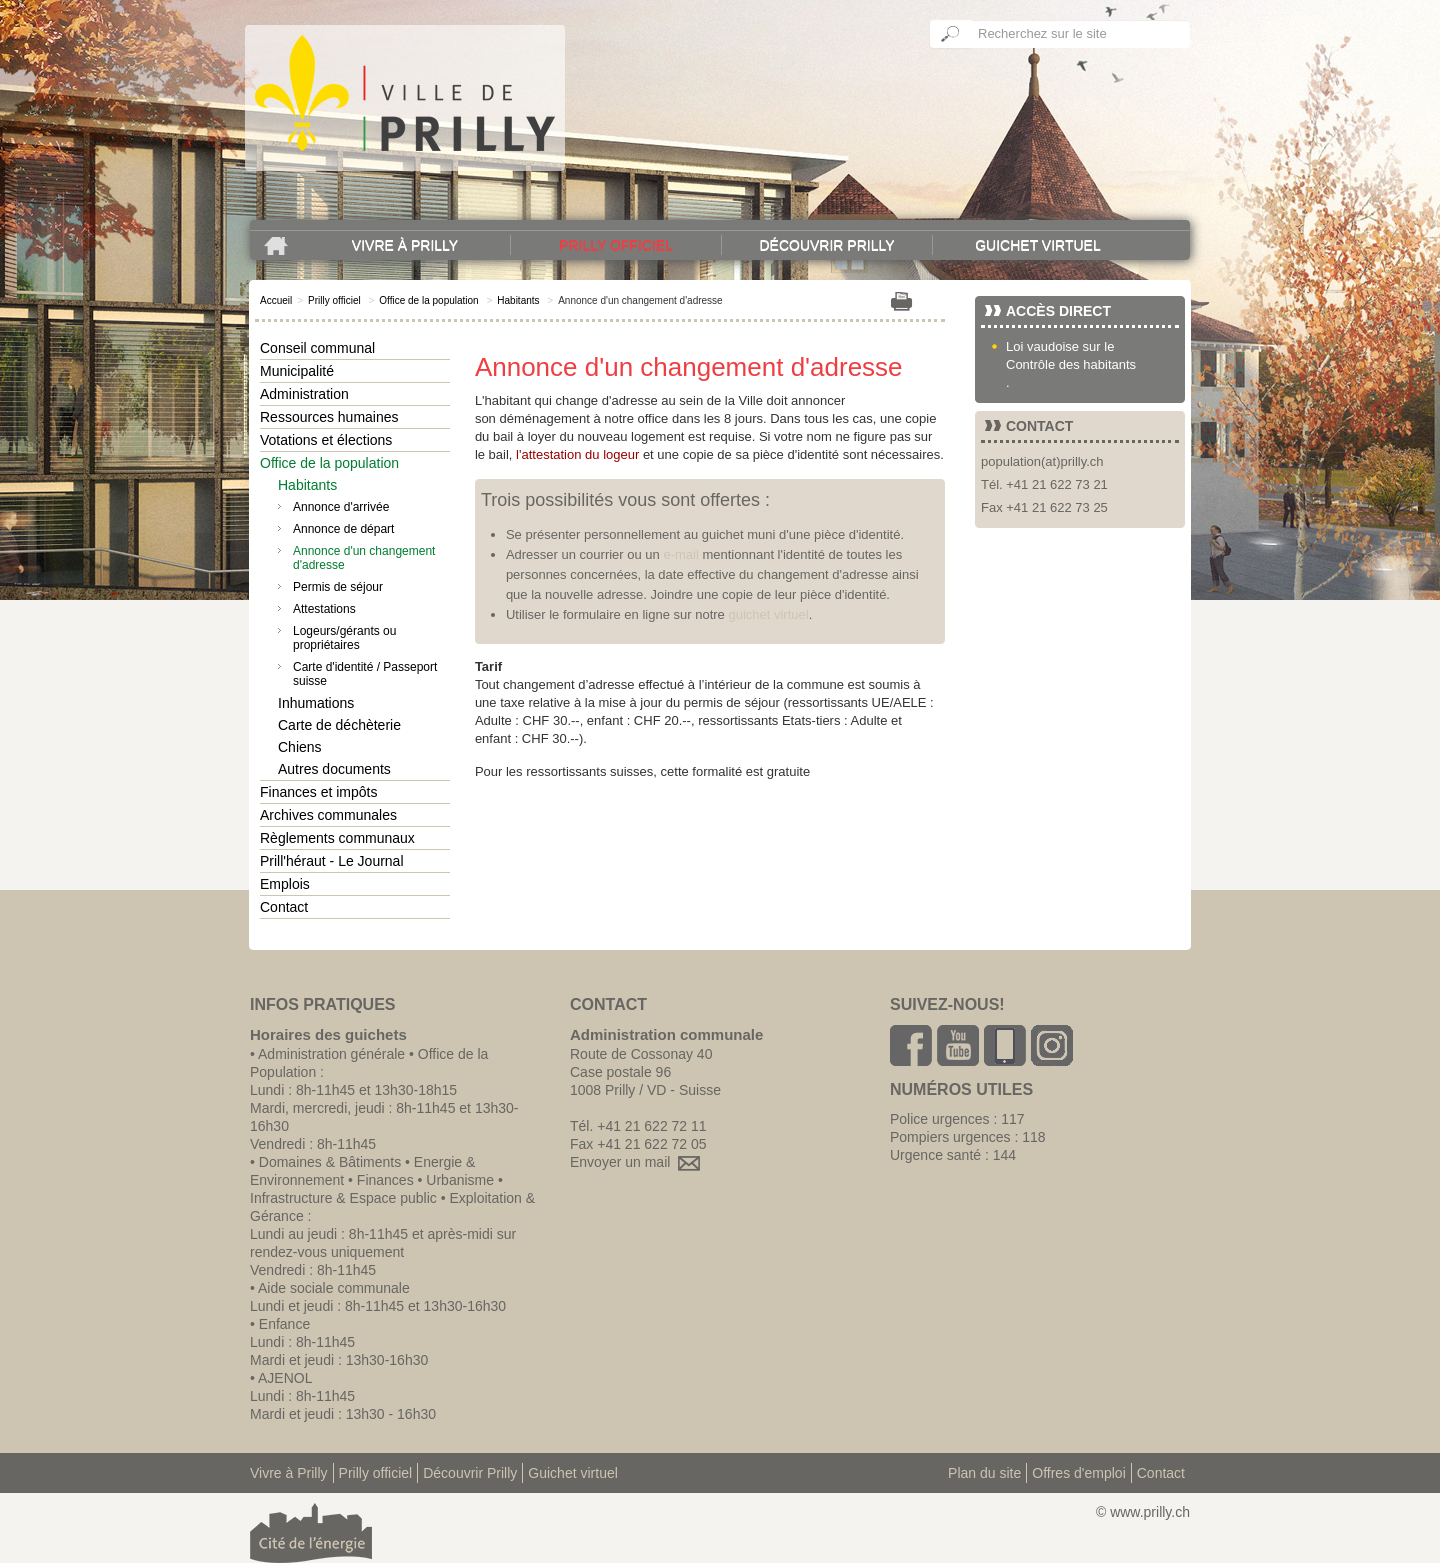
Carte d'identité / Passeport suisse (365, 674)
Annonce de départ (343, 529)
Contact (284, 907)
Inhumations (316, 703)
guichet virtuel (768, 614)
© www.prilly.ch (1143, 1512)
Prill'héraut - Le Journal (332, 861)
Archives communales (328, 815)
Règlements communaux (337, 838)
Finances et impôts (319, 792)
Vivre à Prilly (405, 245)
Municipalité (297, 371)
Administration (304, 394)
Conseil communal (317, 348)
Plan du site (984, 1473)
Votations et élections (326, 440)
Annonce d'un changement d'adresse (364, 558)
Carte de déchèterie (339, 725)
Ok (951, 34)
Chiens (300, 747)
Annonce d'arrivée (341, 507)
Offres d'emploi (1078, 1473)
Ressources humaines (329, 417)
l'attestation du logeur (577, 454)
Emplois (285, 884)
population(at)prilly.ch (1042, 461)
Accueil (276, 300)
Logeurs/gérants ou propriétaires (344, 638)
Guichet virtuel (1038, 245)
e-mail (680, 554)
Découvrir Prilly (826, 245)
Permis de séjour (338, 587)
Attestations (324, 609)
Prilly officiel (616, 245)
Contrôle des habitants (1071, 364)
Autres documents (334, 769)
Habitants (518, 300)
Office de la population (428, 300)
